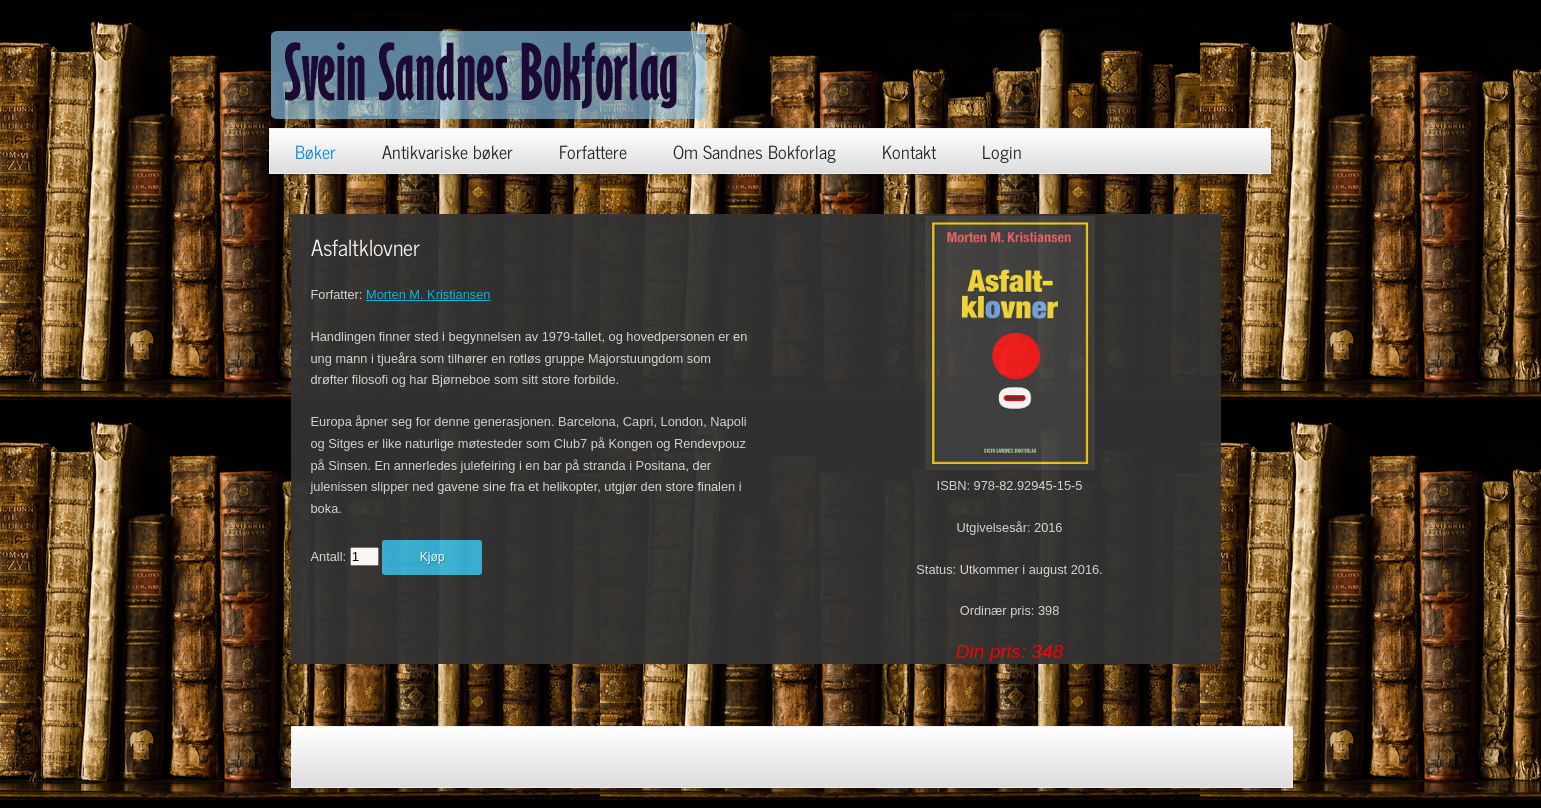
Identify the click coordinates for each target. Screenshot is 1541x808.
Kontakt (909, 151)
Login (1002, 151)
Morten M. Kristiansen (428, 294)
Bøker (315, 151)
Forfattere (593, 151)
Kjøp (432, 557)
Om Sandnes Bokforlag (754, 151)
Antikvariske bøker (447, 151)
